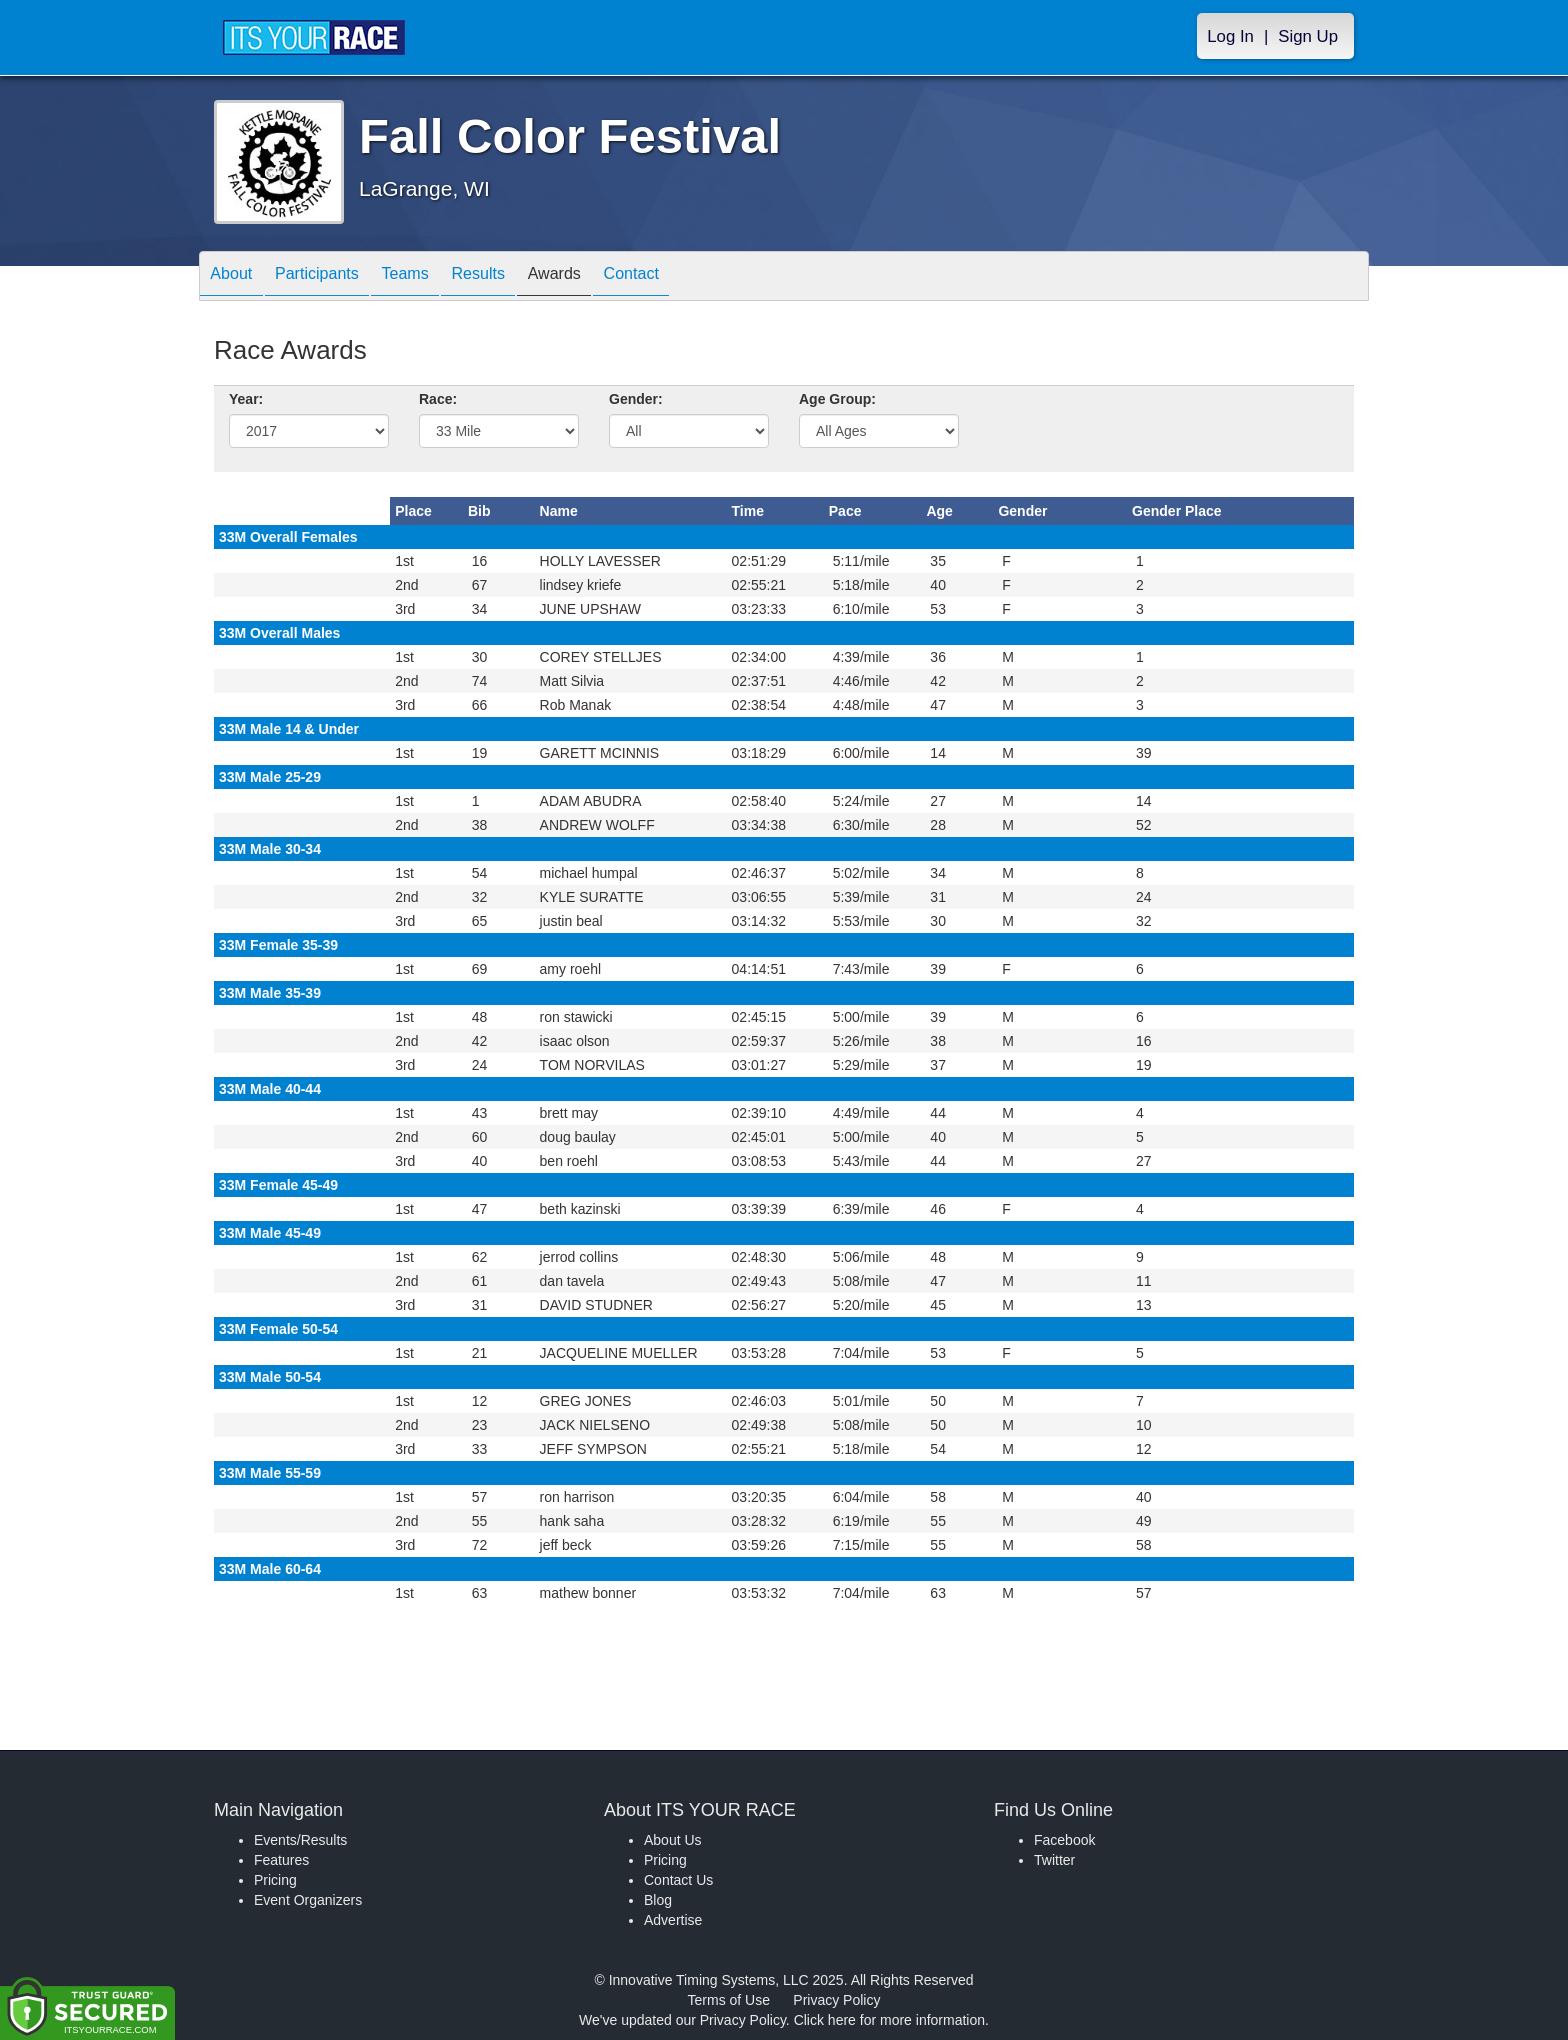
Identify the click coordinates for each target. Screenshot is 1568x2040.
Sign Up (1308, 36)
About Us (673, 1840)
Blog (658, 1900)
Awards (608, 277)
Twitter (1054, 1860)
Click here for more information (889, 2020)
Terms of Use (729, 2000)
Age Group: (837, 399)
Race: (438, 399)
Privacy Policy (836, 2000)
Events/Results (300, 1840)
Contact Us (678, 1880)
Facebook (1064, 1840)
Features (281, 1860)
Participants (335, 277)
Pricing (275, 1880)
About (237, 277)
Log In (1230, 36)
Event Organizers (308, 1900)
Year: (246, 399)
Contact (697, 277)
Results (520, 277)
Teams (435, 277)
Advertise (673, 1920)
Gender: (636, 399)
